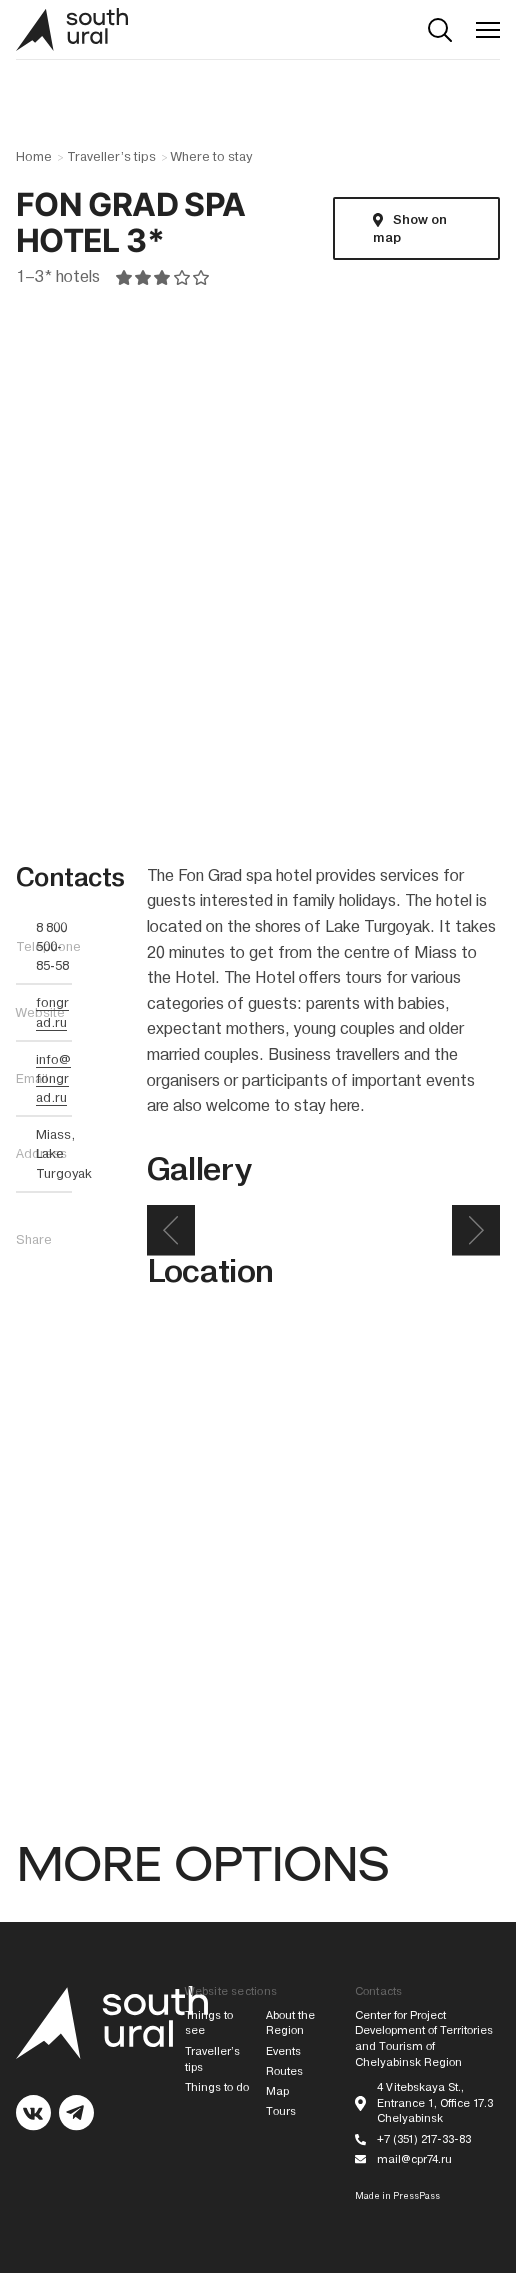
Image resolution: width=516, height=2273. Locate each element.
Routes (284, 2071)
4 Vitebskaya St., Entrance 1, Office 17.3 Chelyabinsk (435, 2103)
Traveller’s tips (111, 157)
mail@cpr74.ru (414, 2159)
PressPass (416, 2196)
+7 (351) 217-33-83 (424, 2139)
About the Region (290, 2023)
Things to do (217, 2087)
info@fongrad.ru (53, 1078)
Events (283, 2051)
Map (277, 2091)
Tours (281, 2111)
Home (34, 157)
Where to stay (211, 157)
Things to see (209, 2023)
